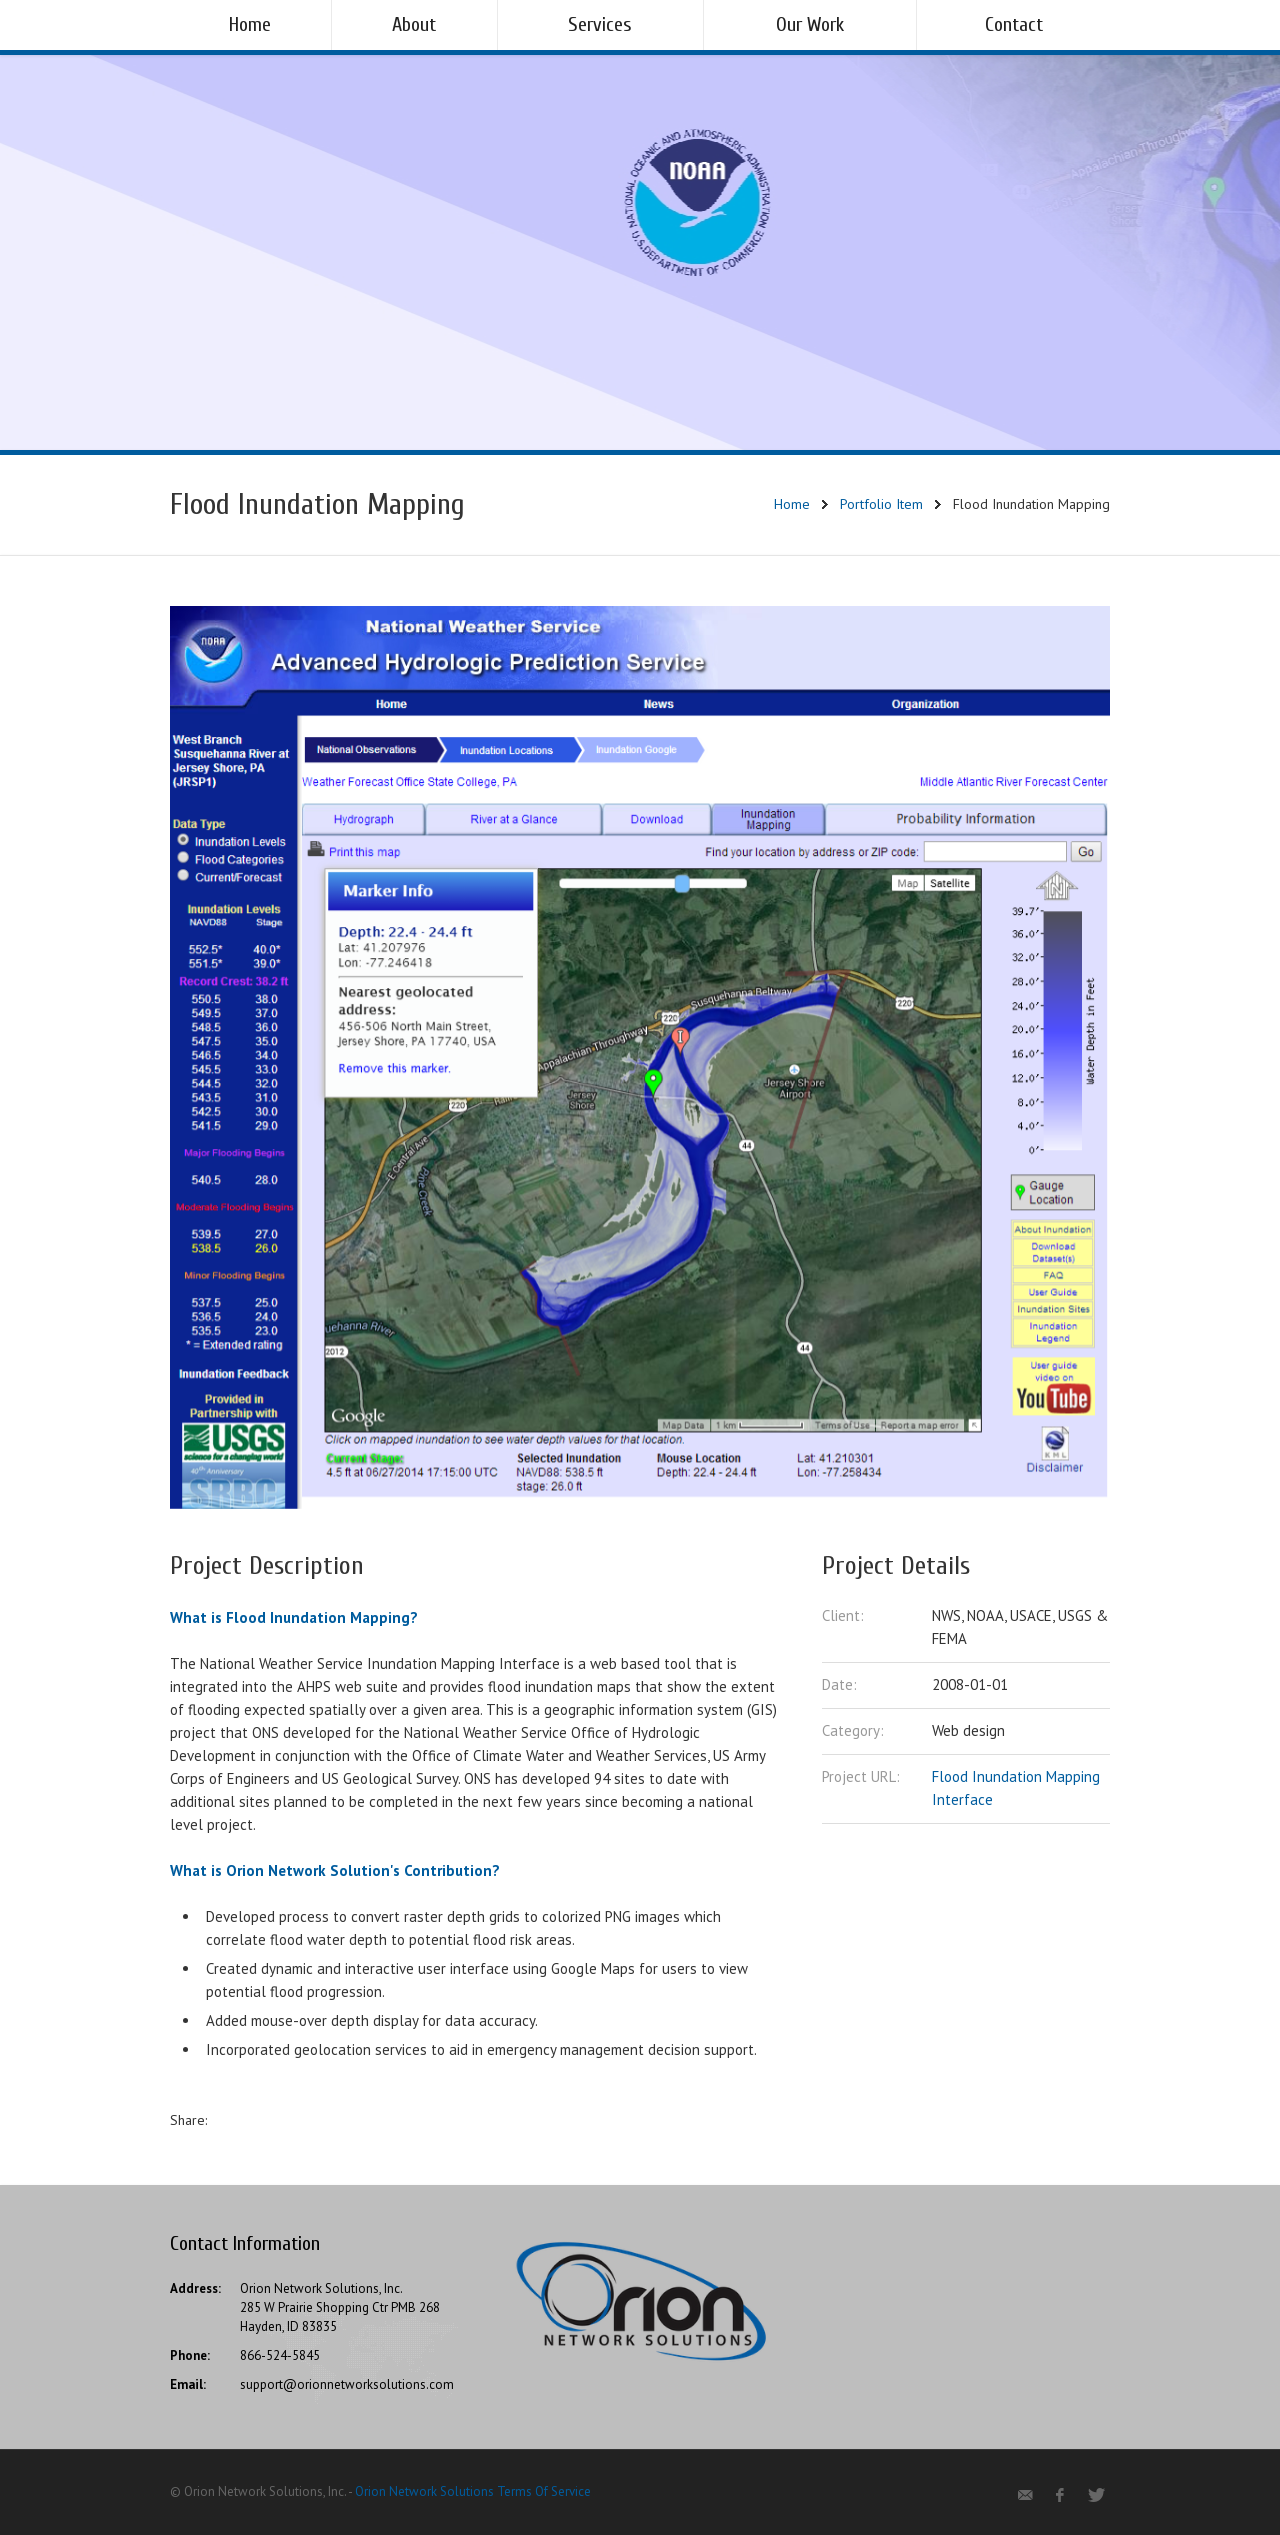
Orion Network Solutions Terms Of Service (473, 2491)
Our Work (810, 24)
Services (600, 24)
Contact (1014, 24)
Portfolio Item (881, 504)
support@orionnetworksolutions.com (347, 2384)
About (414, 24)
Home (250, 24)
